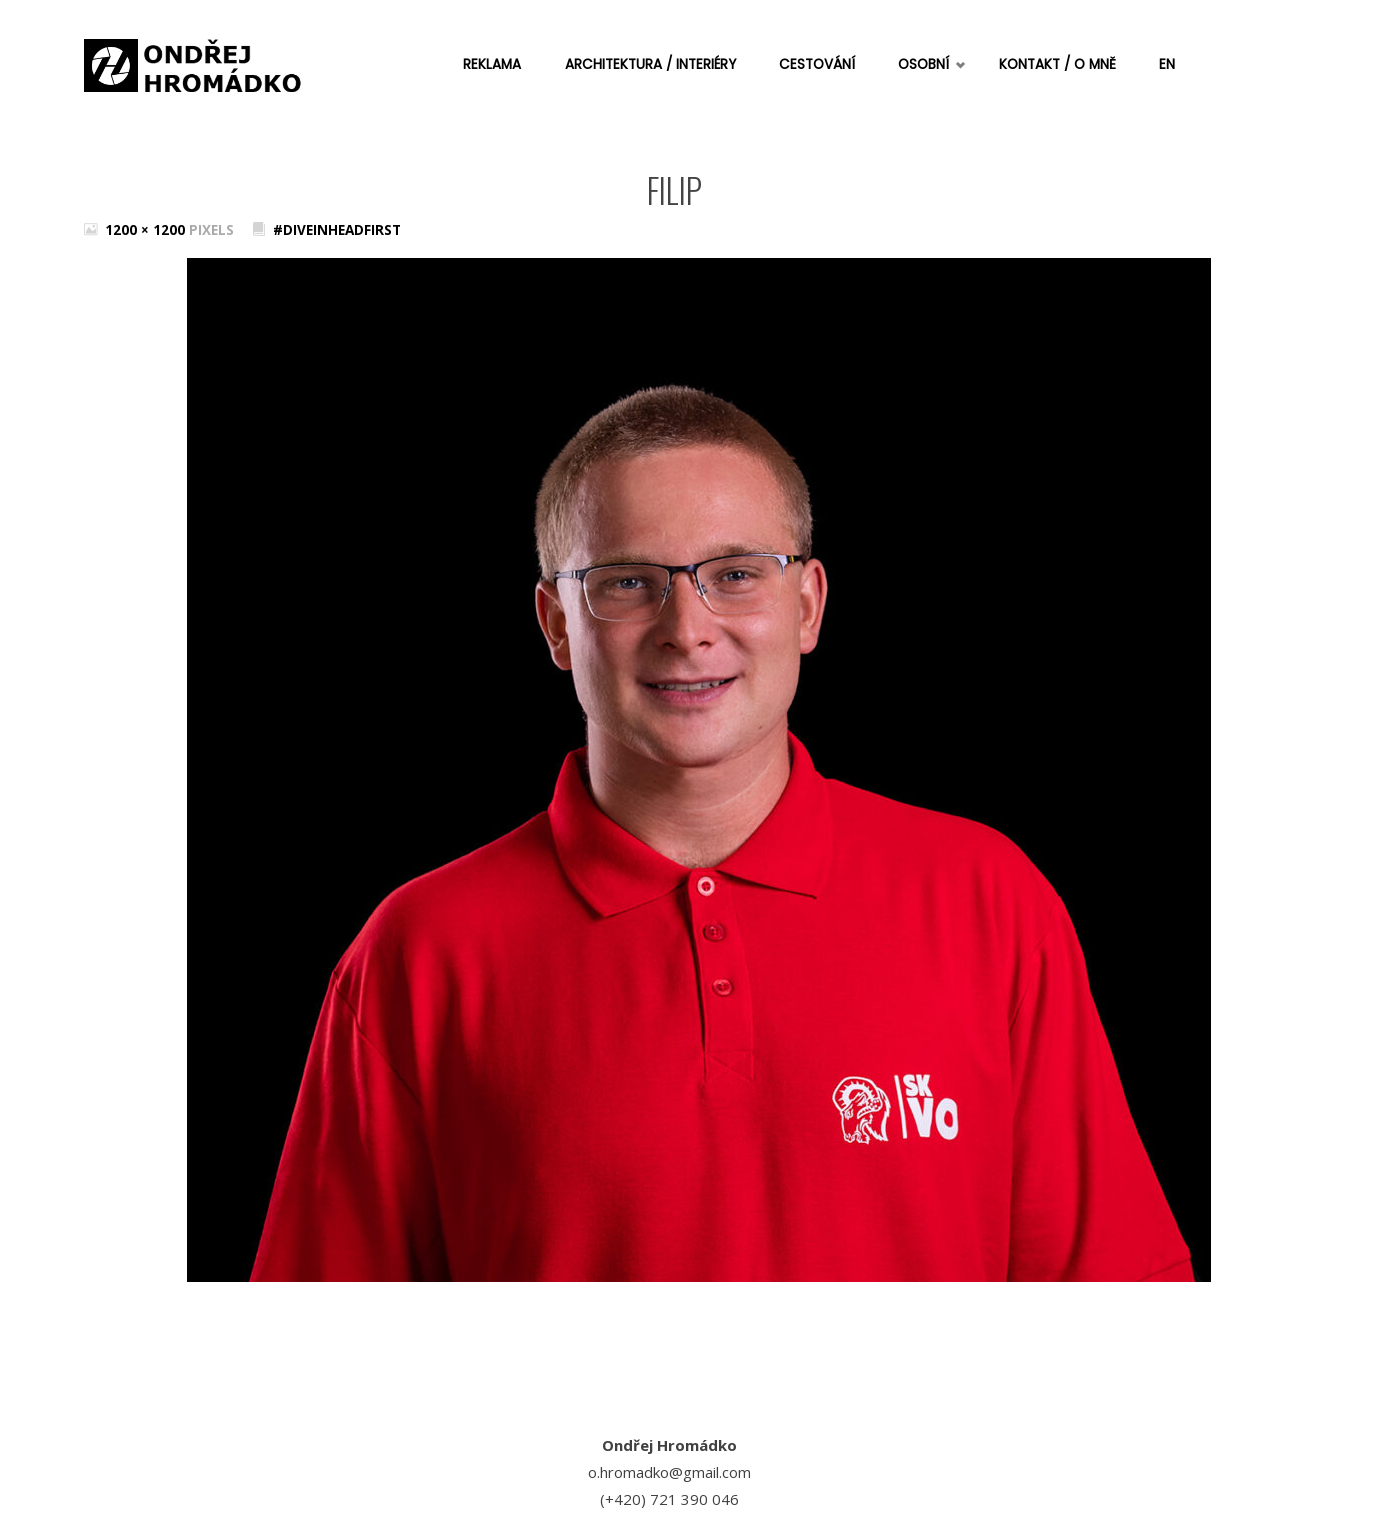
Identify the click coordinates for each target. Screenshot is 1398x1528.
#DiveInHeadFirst (337, 230)
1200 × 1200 (147, 230)
